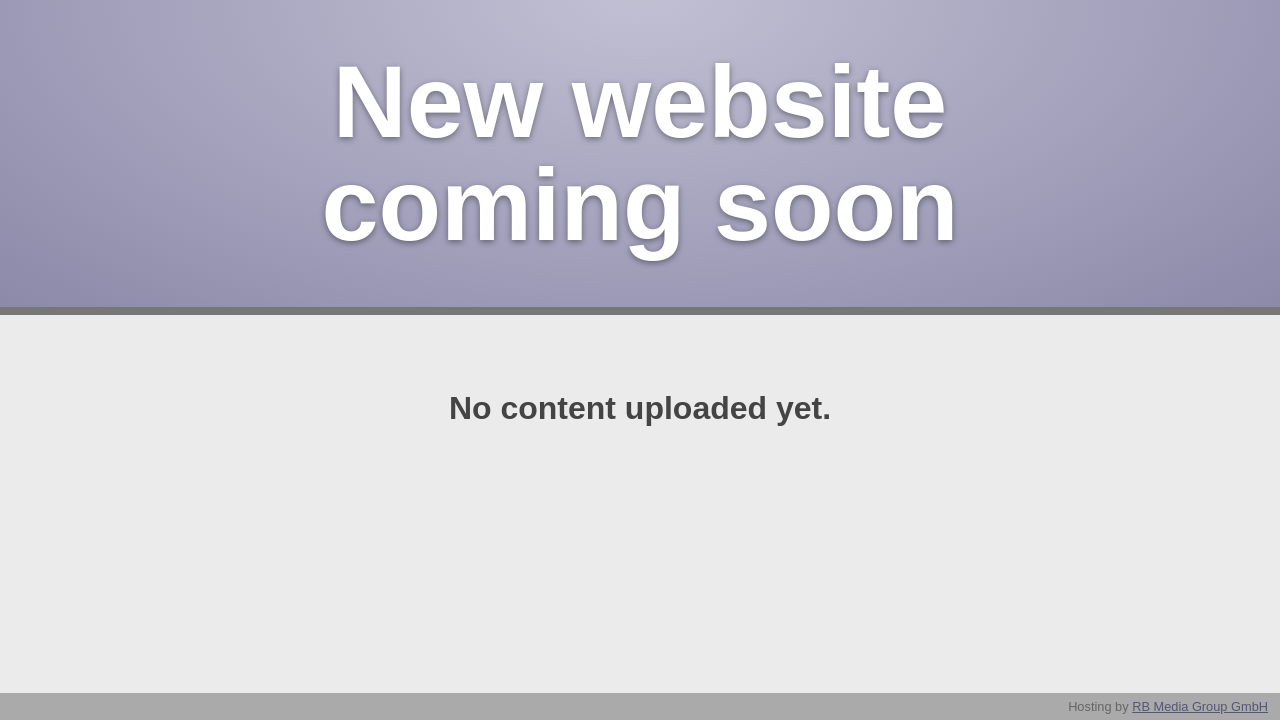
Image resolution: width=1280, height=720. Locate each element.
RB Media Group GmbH (1200, 706)
